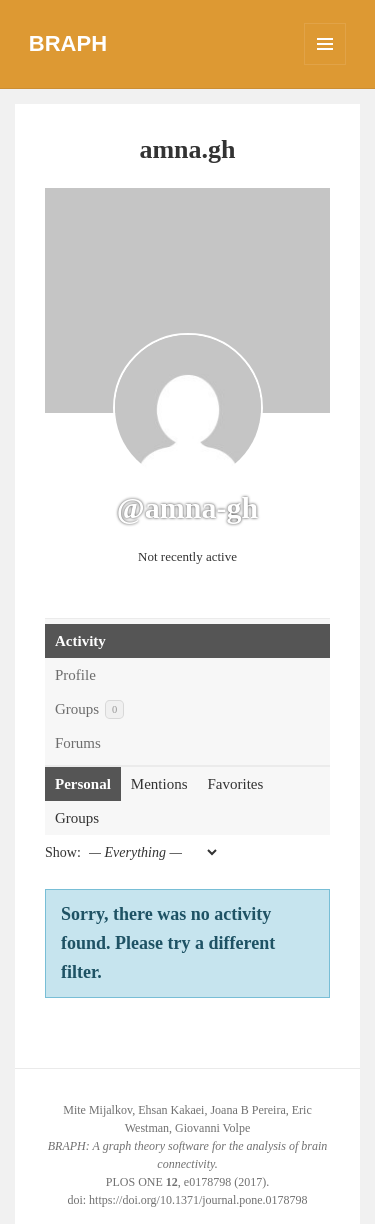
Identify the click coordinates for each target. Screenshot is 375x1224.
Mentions (159, 784)
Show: (63, 852)
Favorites (236, 784)
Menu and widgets (325, 64)
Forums (78, 743)
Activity (80, 641)
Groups (89, 709)
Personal (83, 784)
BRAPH (68, 43)
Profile (75, 675)
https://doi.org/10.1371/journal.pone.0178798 (198, 1200)
